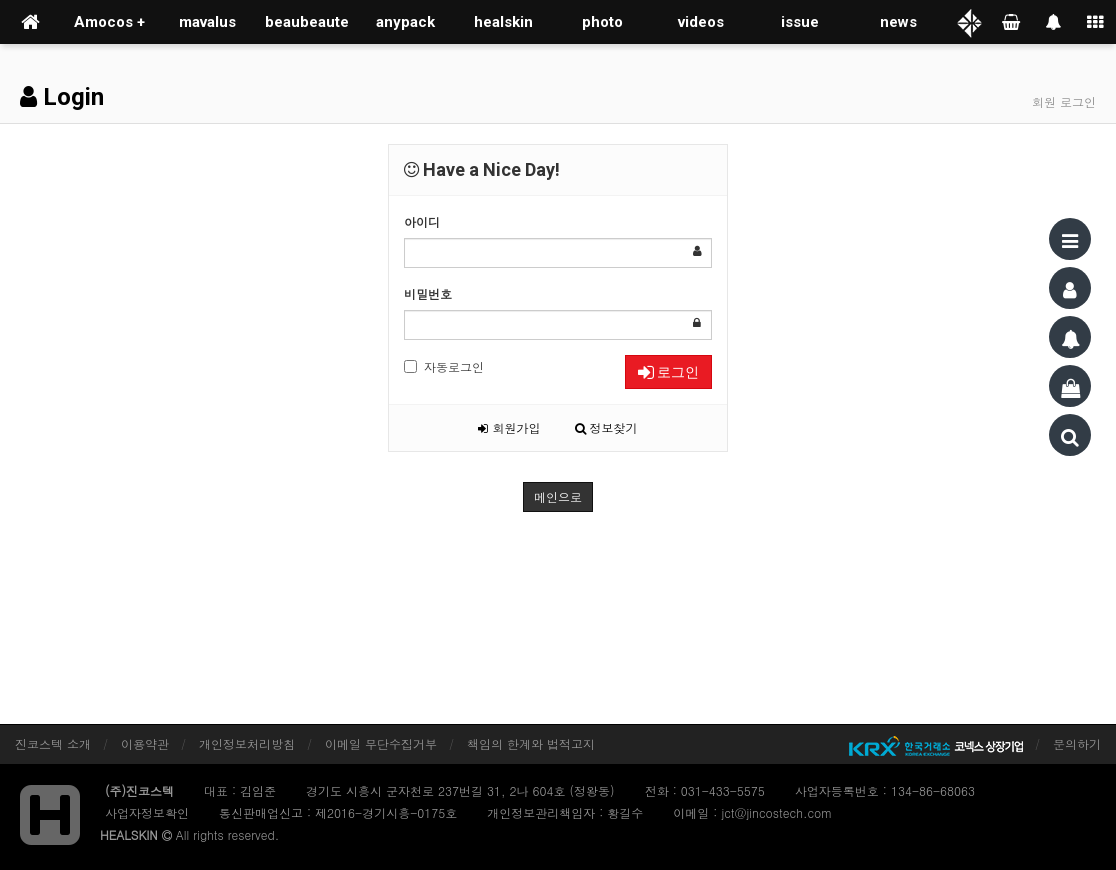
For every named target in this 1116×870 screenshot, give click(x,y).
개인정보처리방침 (247, 743)
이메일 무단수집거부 (381, 743)
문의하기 (1077, 743)
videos (701, 22)
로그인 (668, 372)
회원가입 (509, 427)
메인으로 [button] (558, 496)
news (898, 22)
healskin (503, 22)
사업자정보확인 (147, 812)
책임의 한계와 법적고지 (531, 743)
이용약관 (145, 743)
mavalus (207, 22)
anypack (405, 22)
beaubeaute (307, 22)
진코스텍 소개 (53, 743)
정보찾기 (606, 427)
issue (800, 22)
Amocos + (109, 22)
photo (602, 22)
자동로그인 (444, 366)
